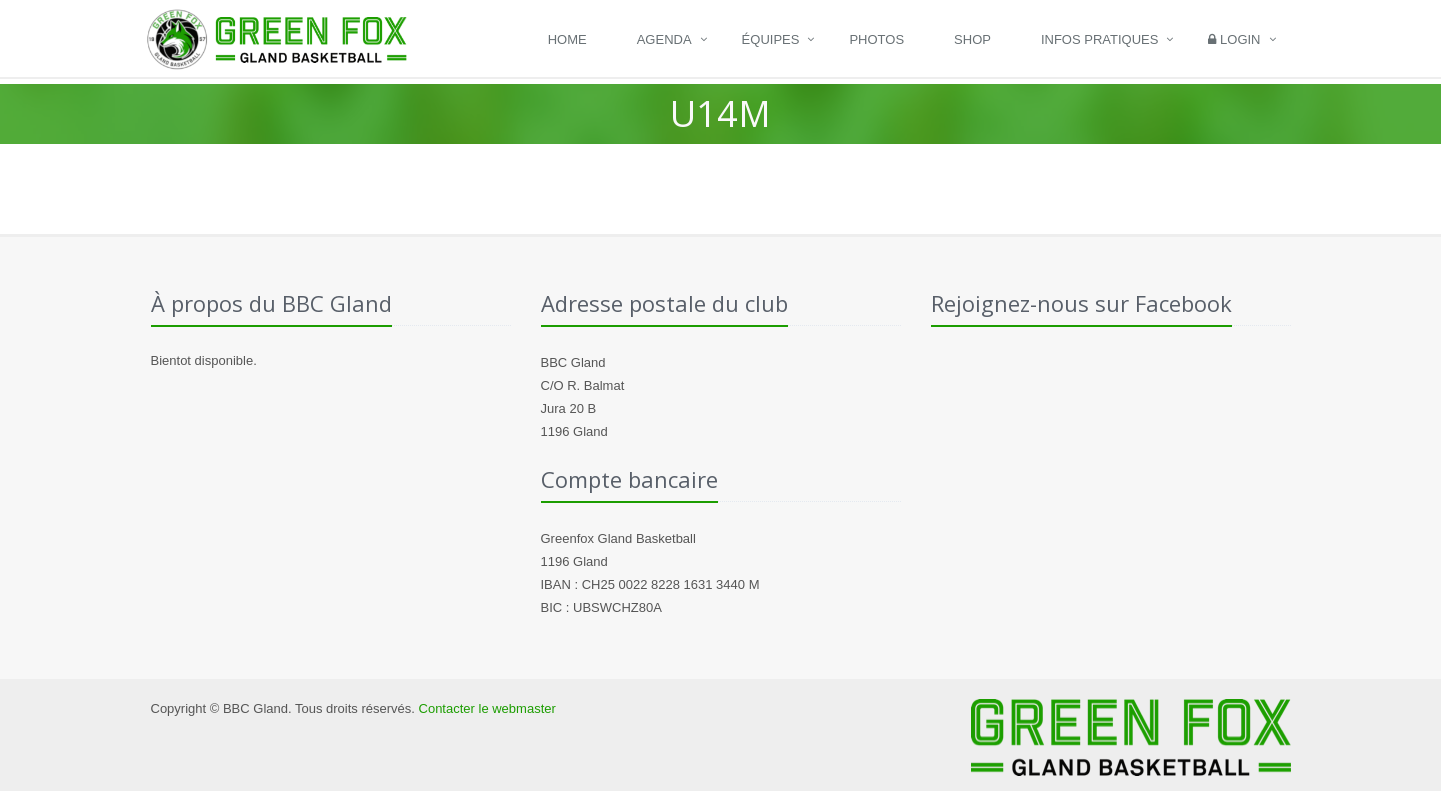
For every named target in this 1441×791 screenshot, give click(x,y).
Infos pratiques (1100, 39)
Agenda (664, 39)
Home (567, 39)
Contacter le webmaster (487, 708)
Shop (972, 39)
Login (1234, 39)
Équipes (771, 39)
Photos (876, 39)
